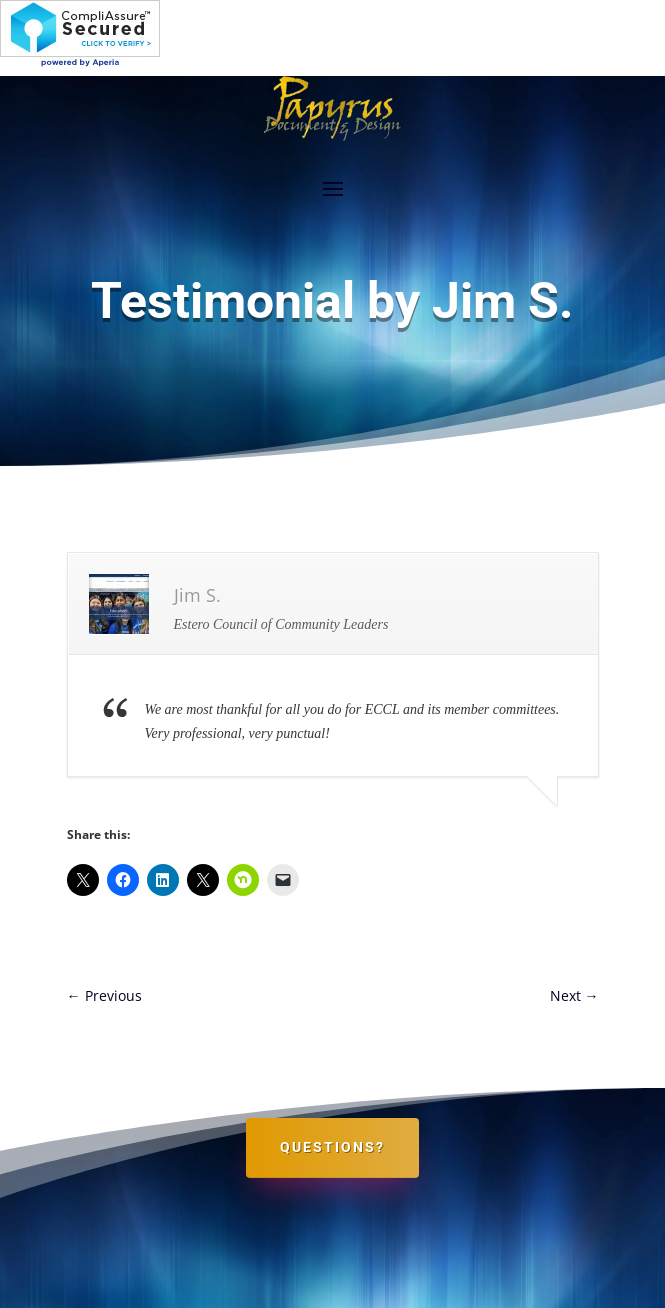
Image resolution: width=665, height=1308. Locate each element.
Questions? (332, 1147)
